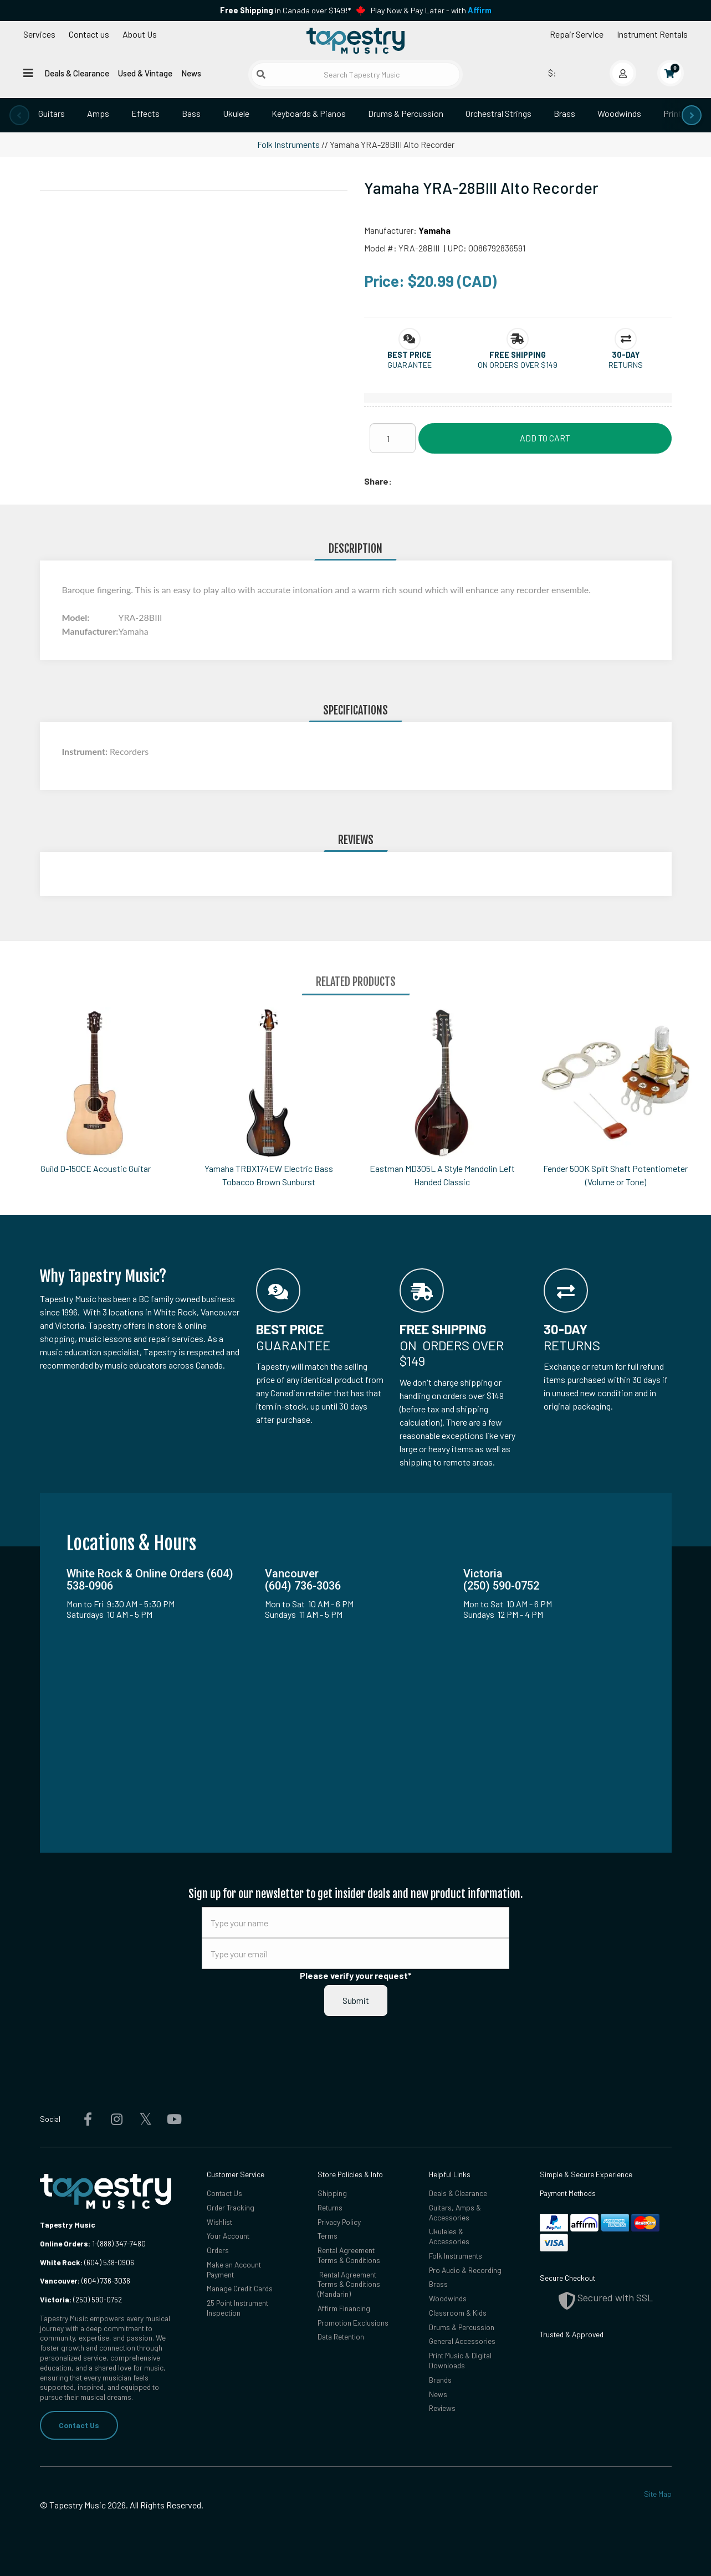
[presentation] (19, 115)
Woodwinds (619, 113)
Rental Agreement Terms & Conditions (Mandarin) (349, 2284)
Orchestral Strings (498, 113)
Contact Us (79, 2425)
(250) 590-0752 (81, 2299)
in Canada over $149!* (285, 10)
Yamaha (434, 230)
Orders (218, 2250)
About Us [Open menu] (139, 34)
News (191, 73)
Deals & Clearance (76, 73)
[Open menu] (28, 72)
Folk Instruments (288, 144)
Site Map (658, 2493)
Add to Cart (545, 438)
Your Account (228, 2235)
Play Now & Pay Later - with (431, 10)
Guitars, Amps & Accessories (455, 2212)
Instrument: (86, 751)
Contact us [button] (89, 34)
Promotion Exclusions (353, 2322)
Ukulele (236, 113)
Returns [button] (625, 364)
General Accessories (462, 2341)
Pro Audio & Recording (465, 2270)
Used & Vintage (145, 73)
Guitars (51, 113)
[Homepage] (355, 40)
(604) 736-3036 (85, 2280)
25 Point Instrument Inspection (237, 2307)
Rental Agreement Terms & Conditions (349, 2255)
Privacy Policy (339, 2222)
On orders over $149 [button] (517, 364)
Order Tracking (230, 2207)
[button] (409, 354)
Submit (355, 2000)
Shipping (332, 2193)
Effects (145, 113)
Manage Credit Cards (240, 2288)
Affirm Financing (344, 2308)
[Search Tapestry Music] (356, 74)
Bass (191, 113)
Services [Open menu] (39, 34)
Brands (440, 2379)
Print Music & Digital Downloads (460, 2360)
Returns (330, 2207)
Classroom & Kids (458, 2312)
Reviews (442, 2408)
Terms (327, 2235)
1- (94, 2243)
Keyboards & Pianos (309, 113)
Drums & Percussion (405, 113)
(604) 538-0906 (87, 2262)
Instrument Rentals (652, 34)
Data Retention (341, 2336)
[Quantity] (393, 438)
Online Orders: (65, 2243)
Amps (98, 113)
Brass (564, 113)
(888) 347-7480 (122, 2243)
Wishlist (219, 2222)
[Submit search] (261, 74)
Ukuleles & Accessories (449, 2236)
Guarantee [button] (409, 364)
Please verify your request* (356, 1975)
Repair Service (576, 34)
